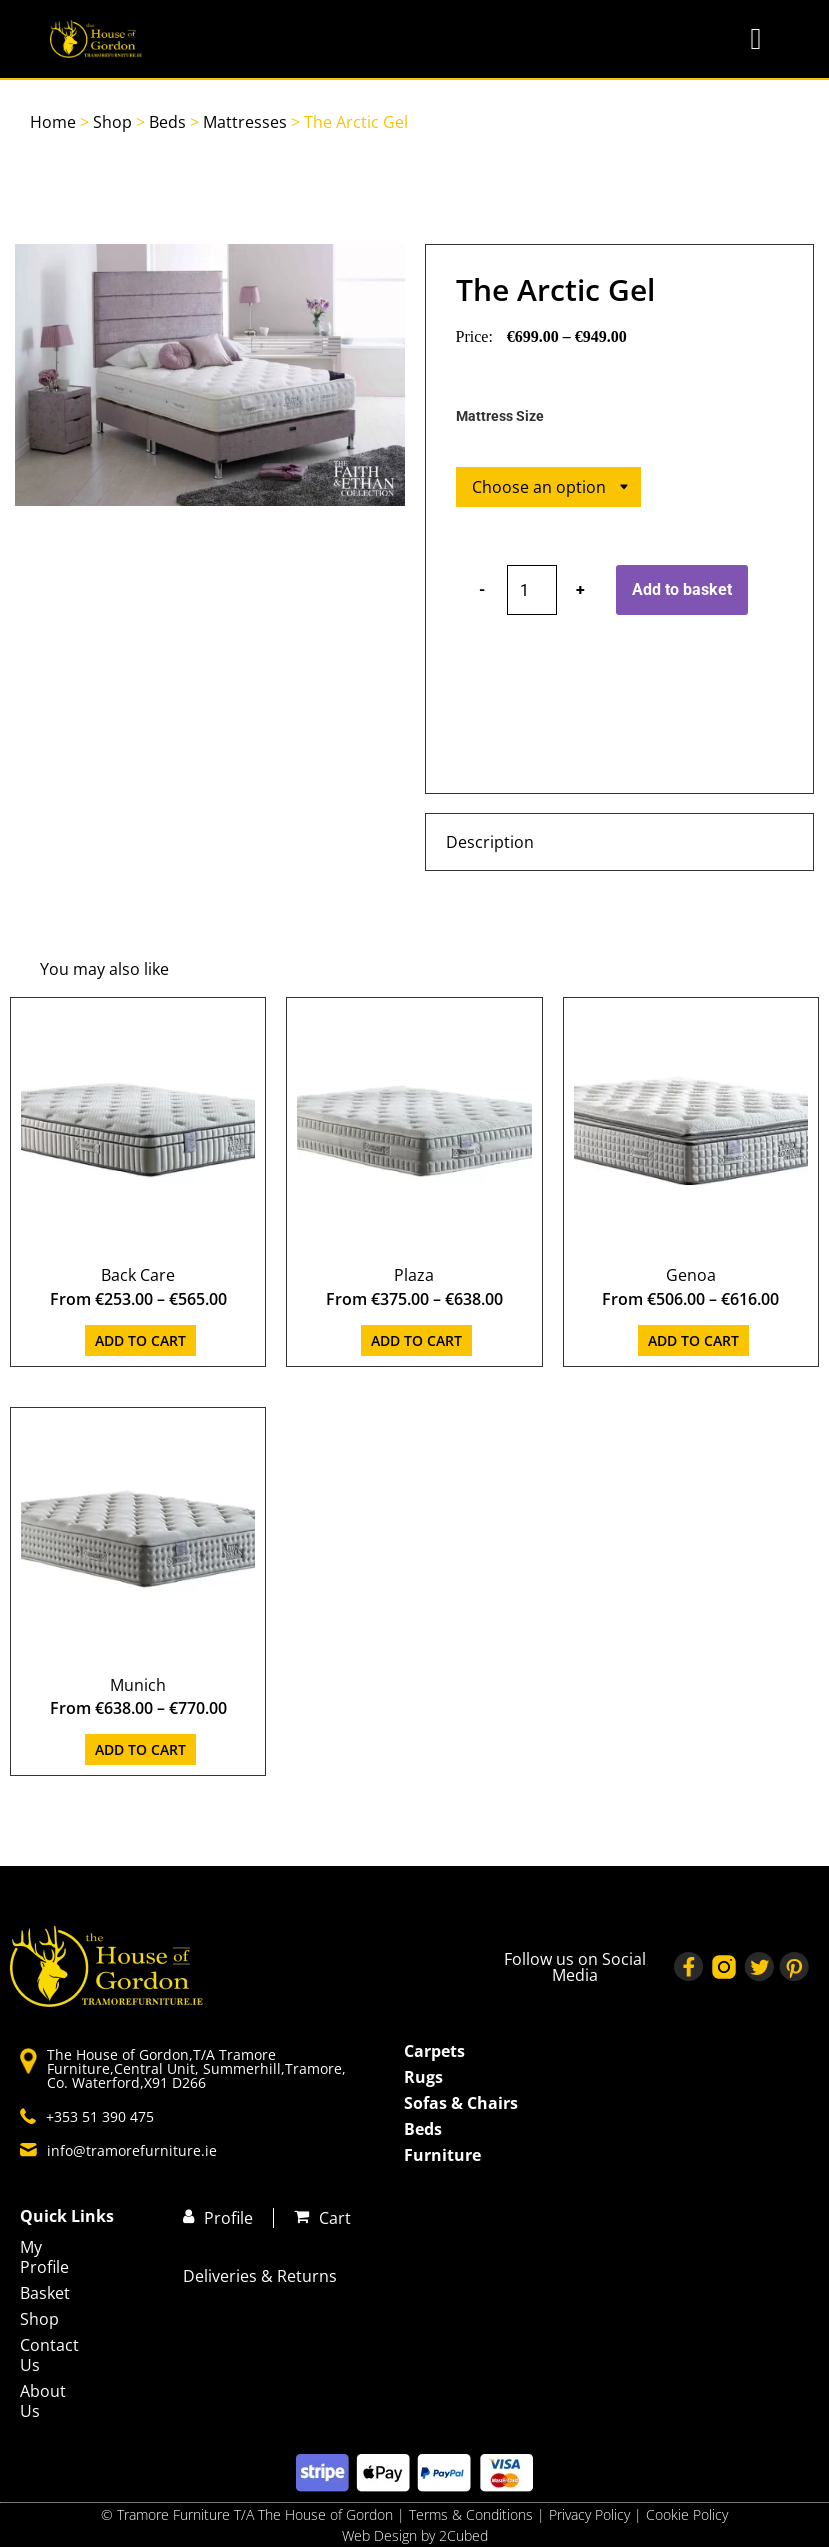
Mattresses (245, 122)
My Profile (44, 2257)
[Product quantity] (532, 590)
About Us (43, 2401)
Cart (335, 2218)
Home (53, 122)
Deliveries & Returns (260, 2276)
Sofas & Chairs (461, 2103)
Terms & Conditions (471, 2514)
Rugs (423, 2077)
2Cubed (463, 2535)
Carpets (434, 2051)
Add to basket (682, 589)
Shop (112, 122)
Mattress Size (500, 417)
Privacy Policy (591, 2514)
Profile (228, 2218)
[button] (756, 39)
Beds (167, 122)
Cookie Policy (687, 2514)
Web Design (379, 2535)
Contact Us (44, 2355)
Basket (44, 2293)
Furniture (442, 2155)
